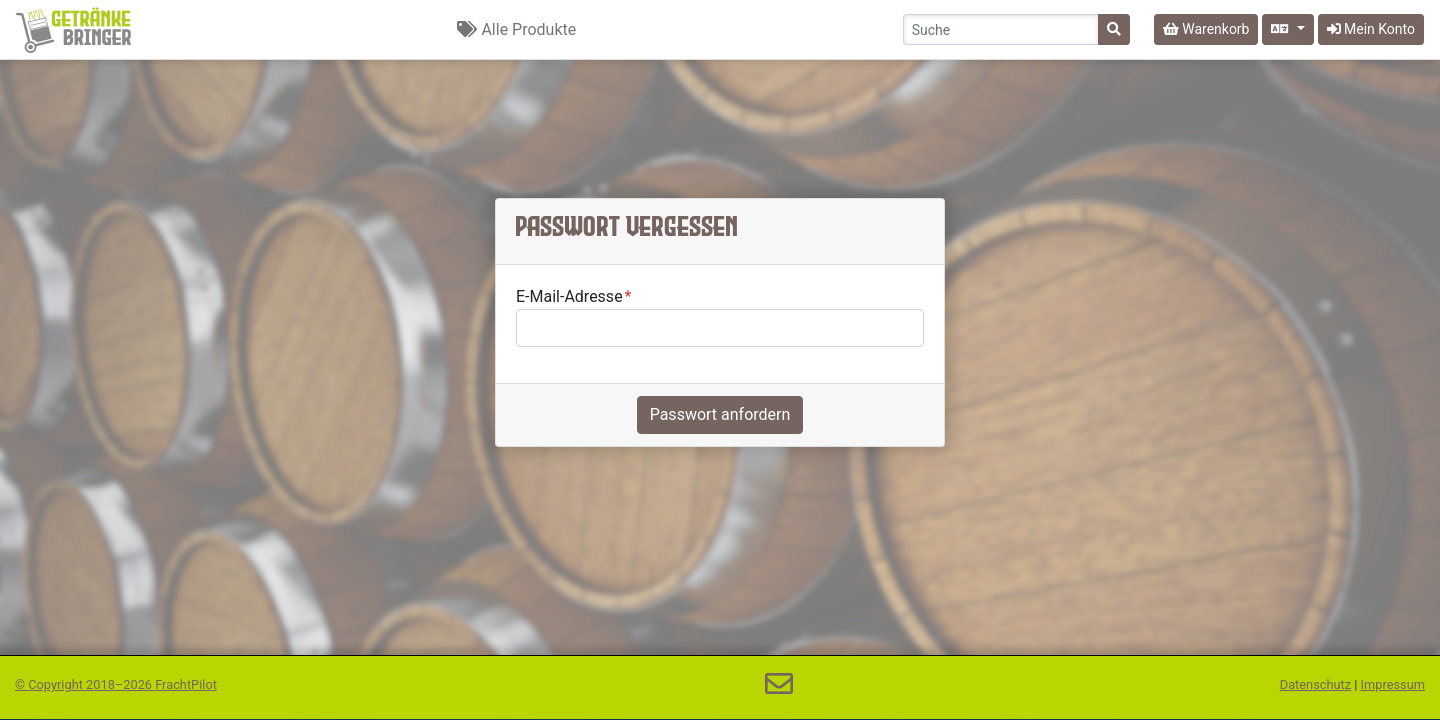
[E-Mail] (779, 684)
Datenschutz (1315, 684)
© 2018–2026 (116, 684)
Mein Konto (1371, 29)
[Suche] (1114, 29)
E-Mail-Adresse (569, 296)
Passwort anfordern (720, 414)
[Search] (1001, 29)
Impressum (1393, 684)
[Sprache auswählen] (1287, 29)
